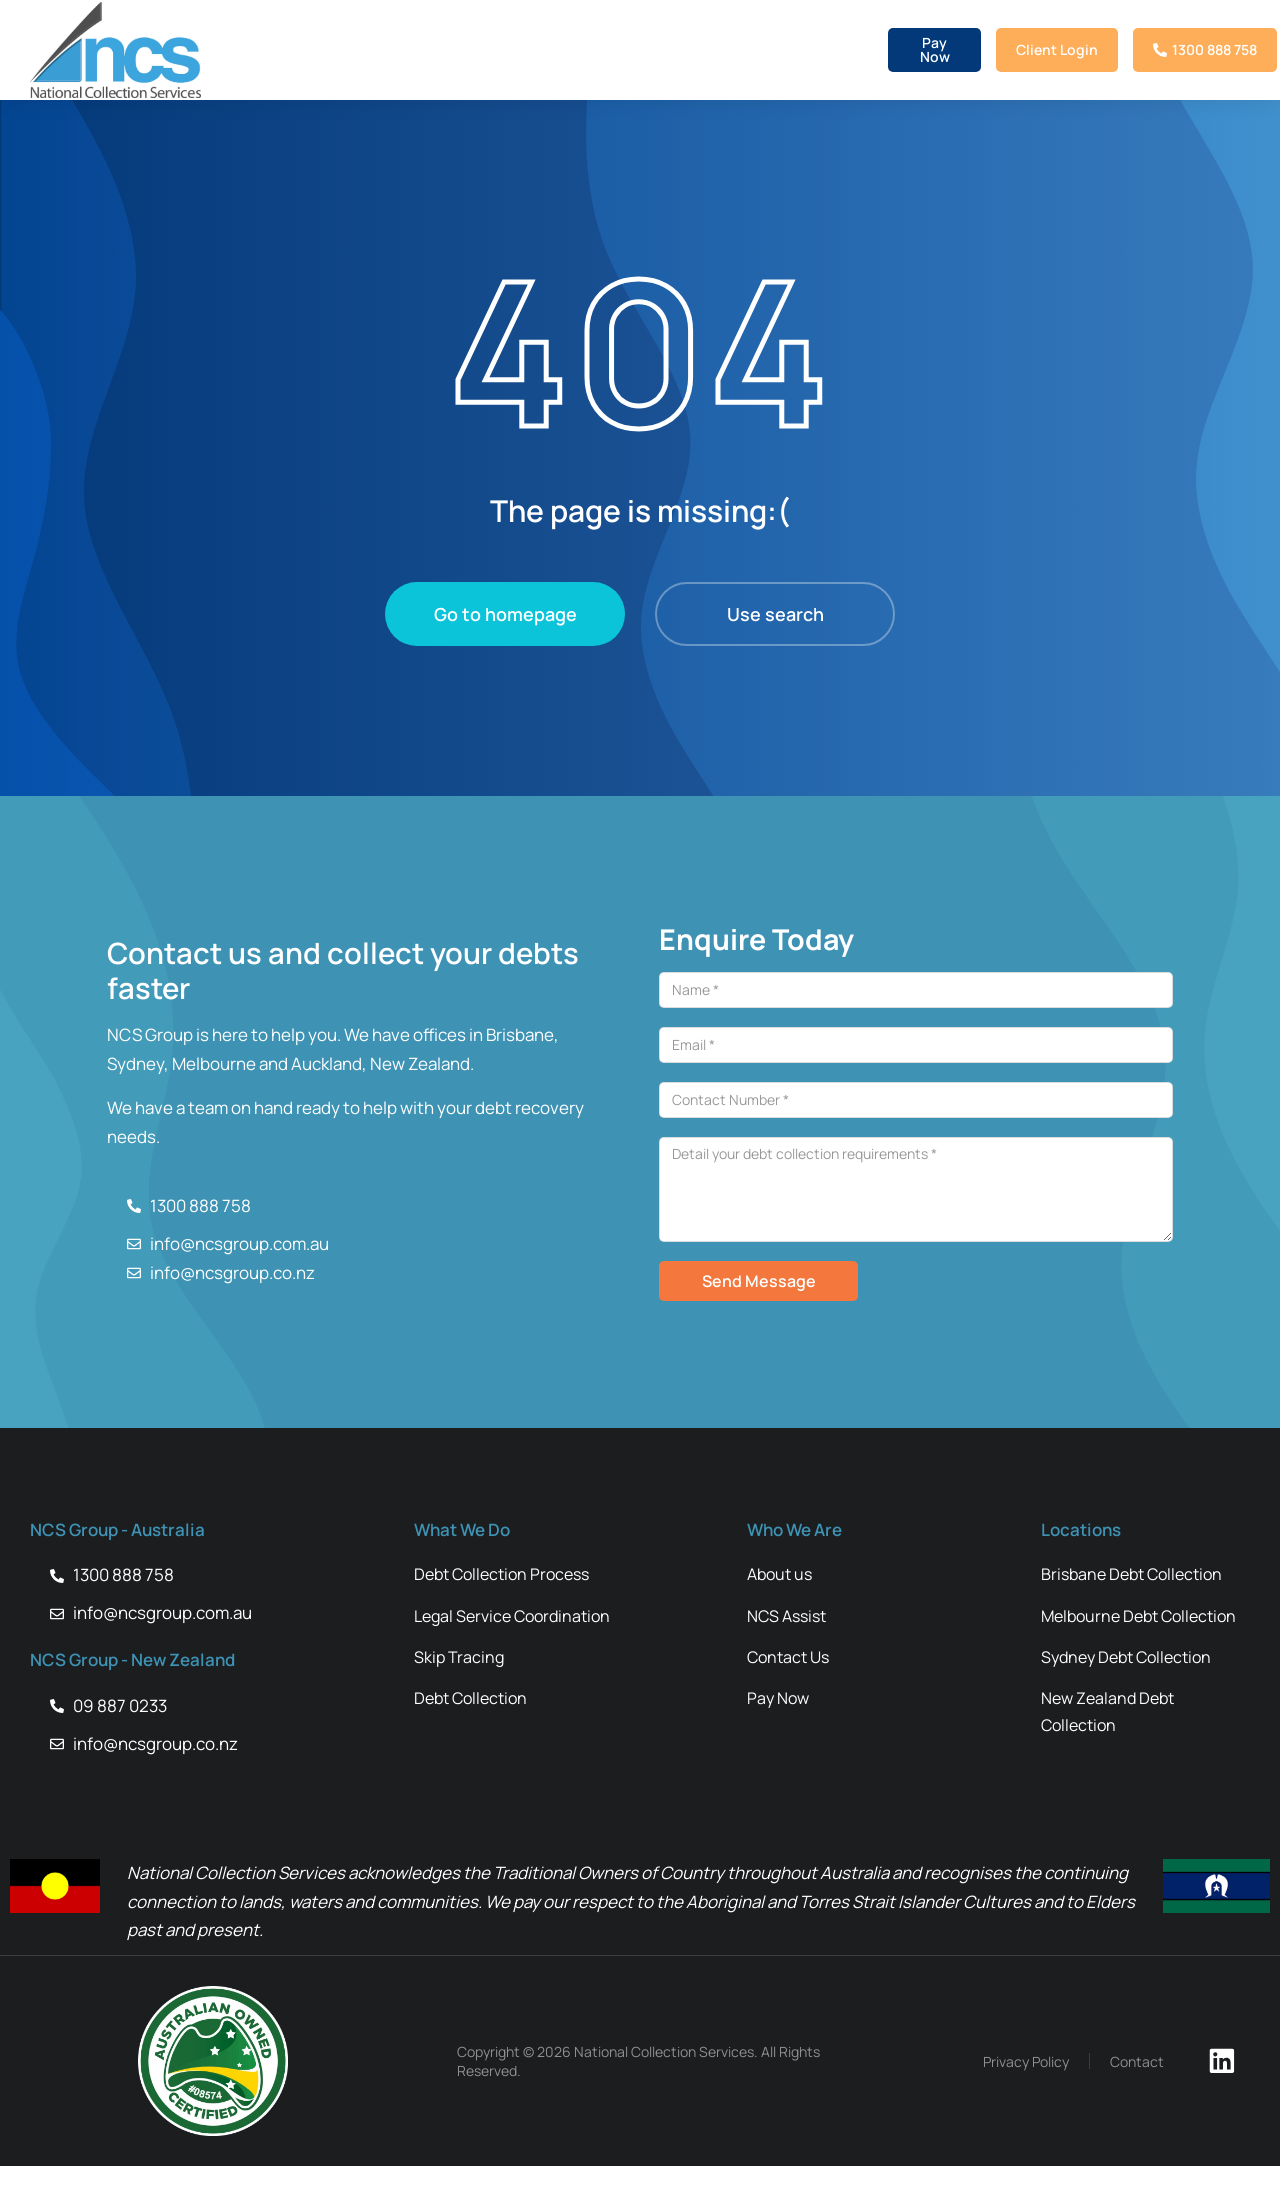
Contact (1157, 2086)
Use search (775, 614)
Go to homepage (505, 614)
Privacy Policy (1046, 2086)
